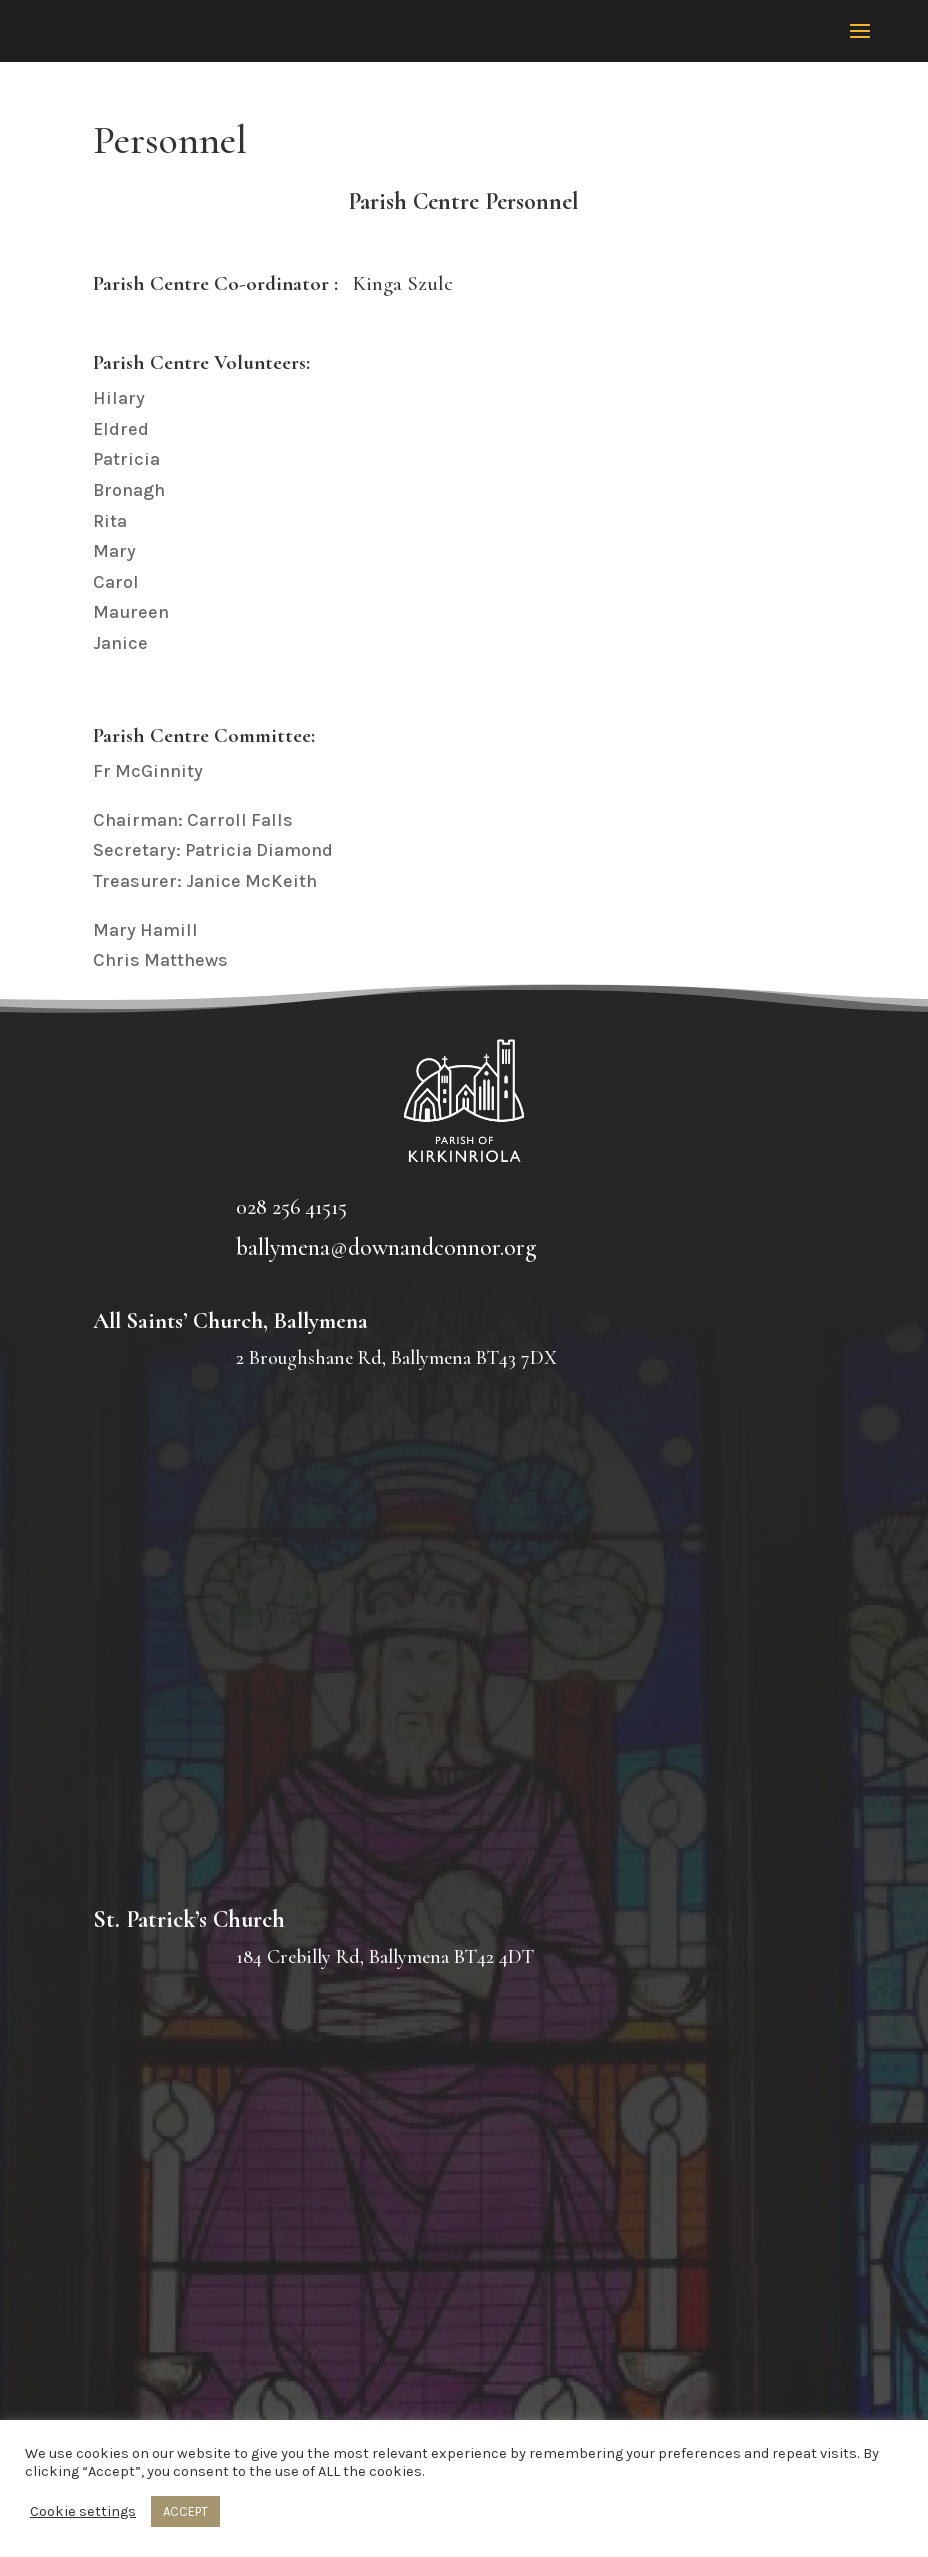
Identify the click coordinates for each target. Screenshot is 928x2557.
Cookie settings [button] (83, 2511)
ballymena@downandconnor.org (386, 1247)
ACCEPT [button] (185, 2511)
